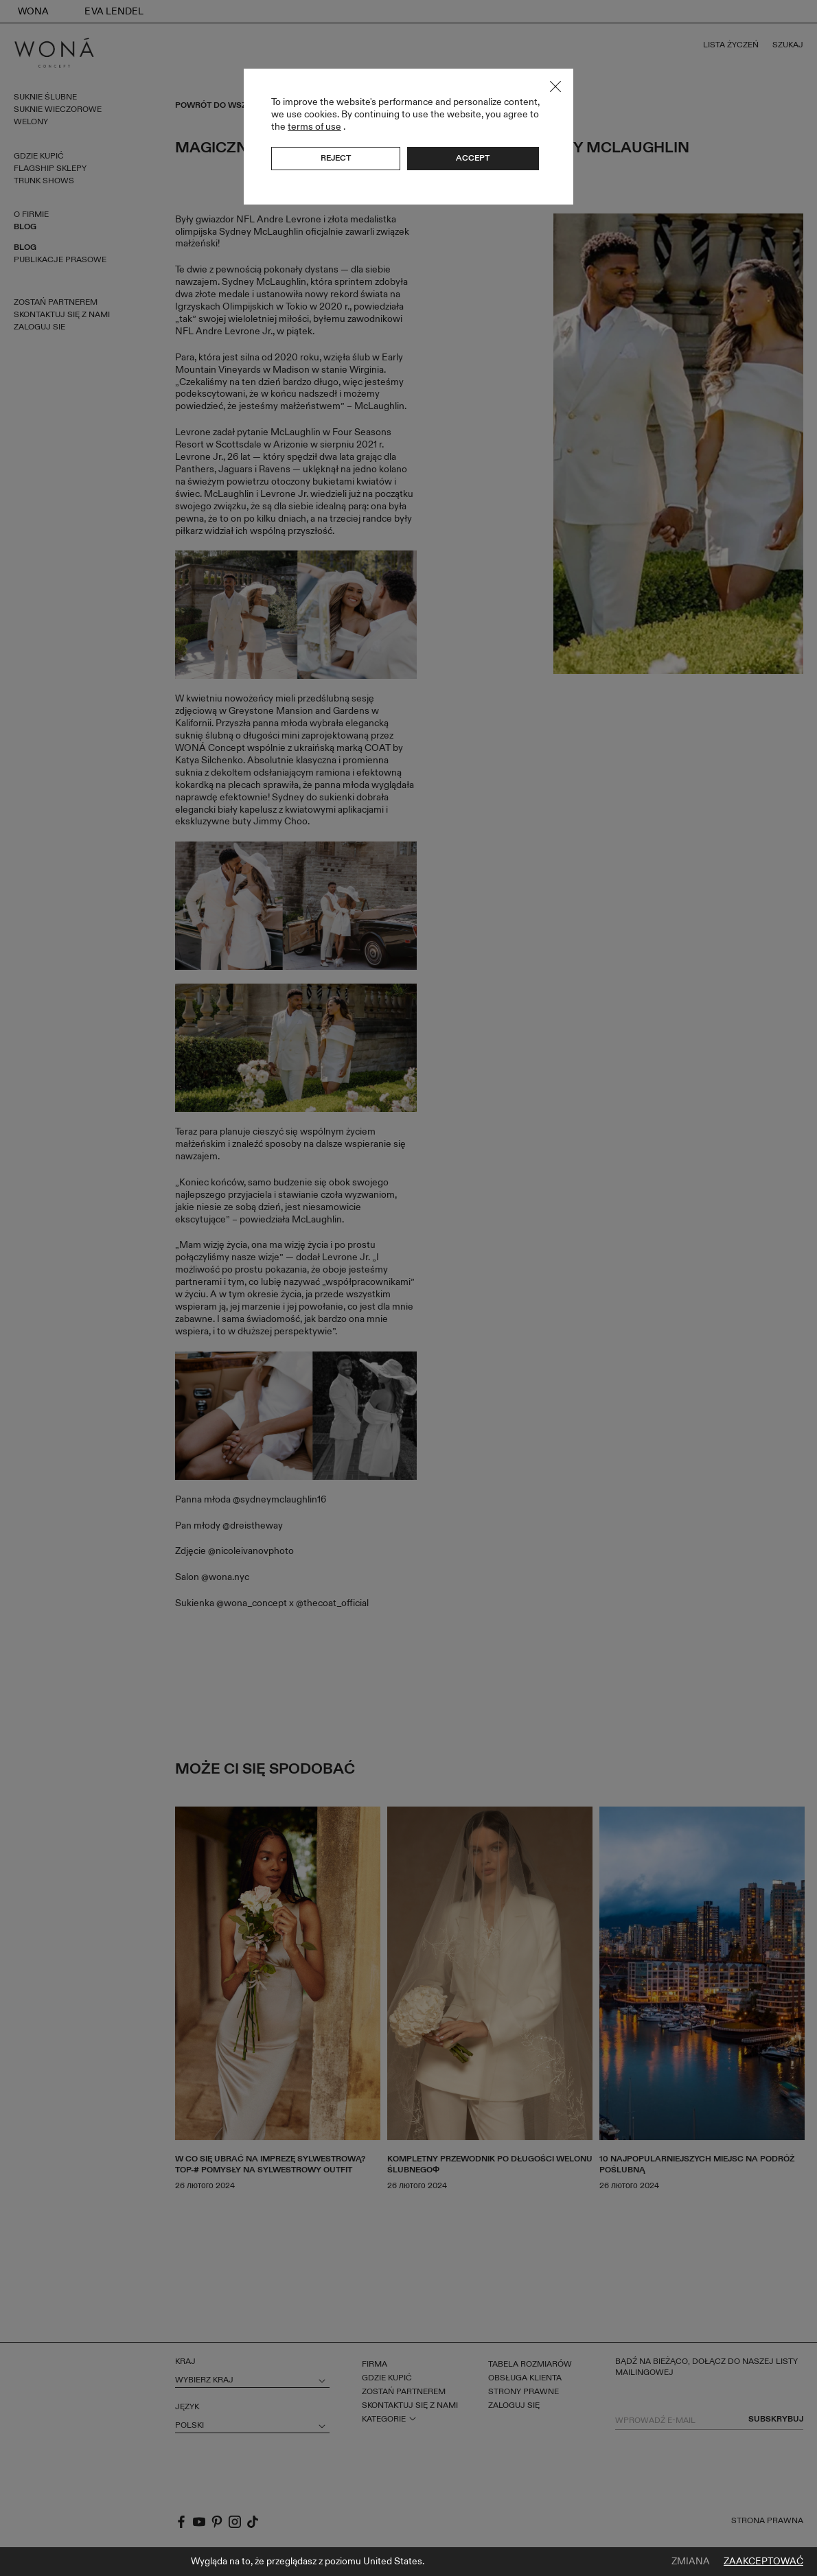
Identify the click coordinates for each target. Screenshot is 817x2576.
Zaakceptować (763, 2561)
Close (555, 86)
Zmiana (690, 2561)
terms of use (314, 126)
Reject (336, 157)
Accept (473, 157)
